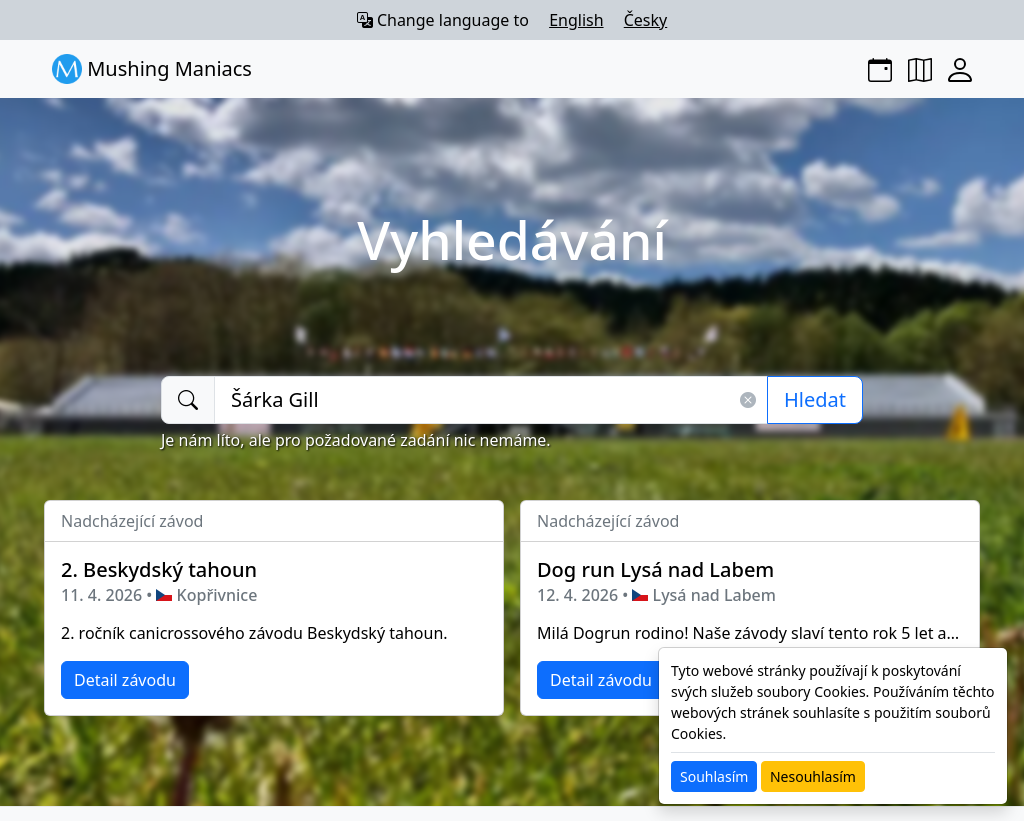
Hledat (815, 399)
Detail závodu (125, 680)
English (576, 20)
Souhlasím (714, 776)
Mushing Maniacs (152, 69)
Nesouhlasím (813, 776)
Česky (646, 20)
